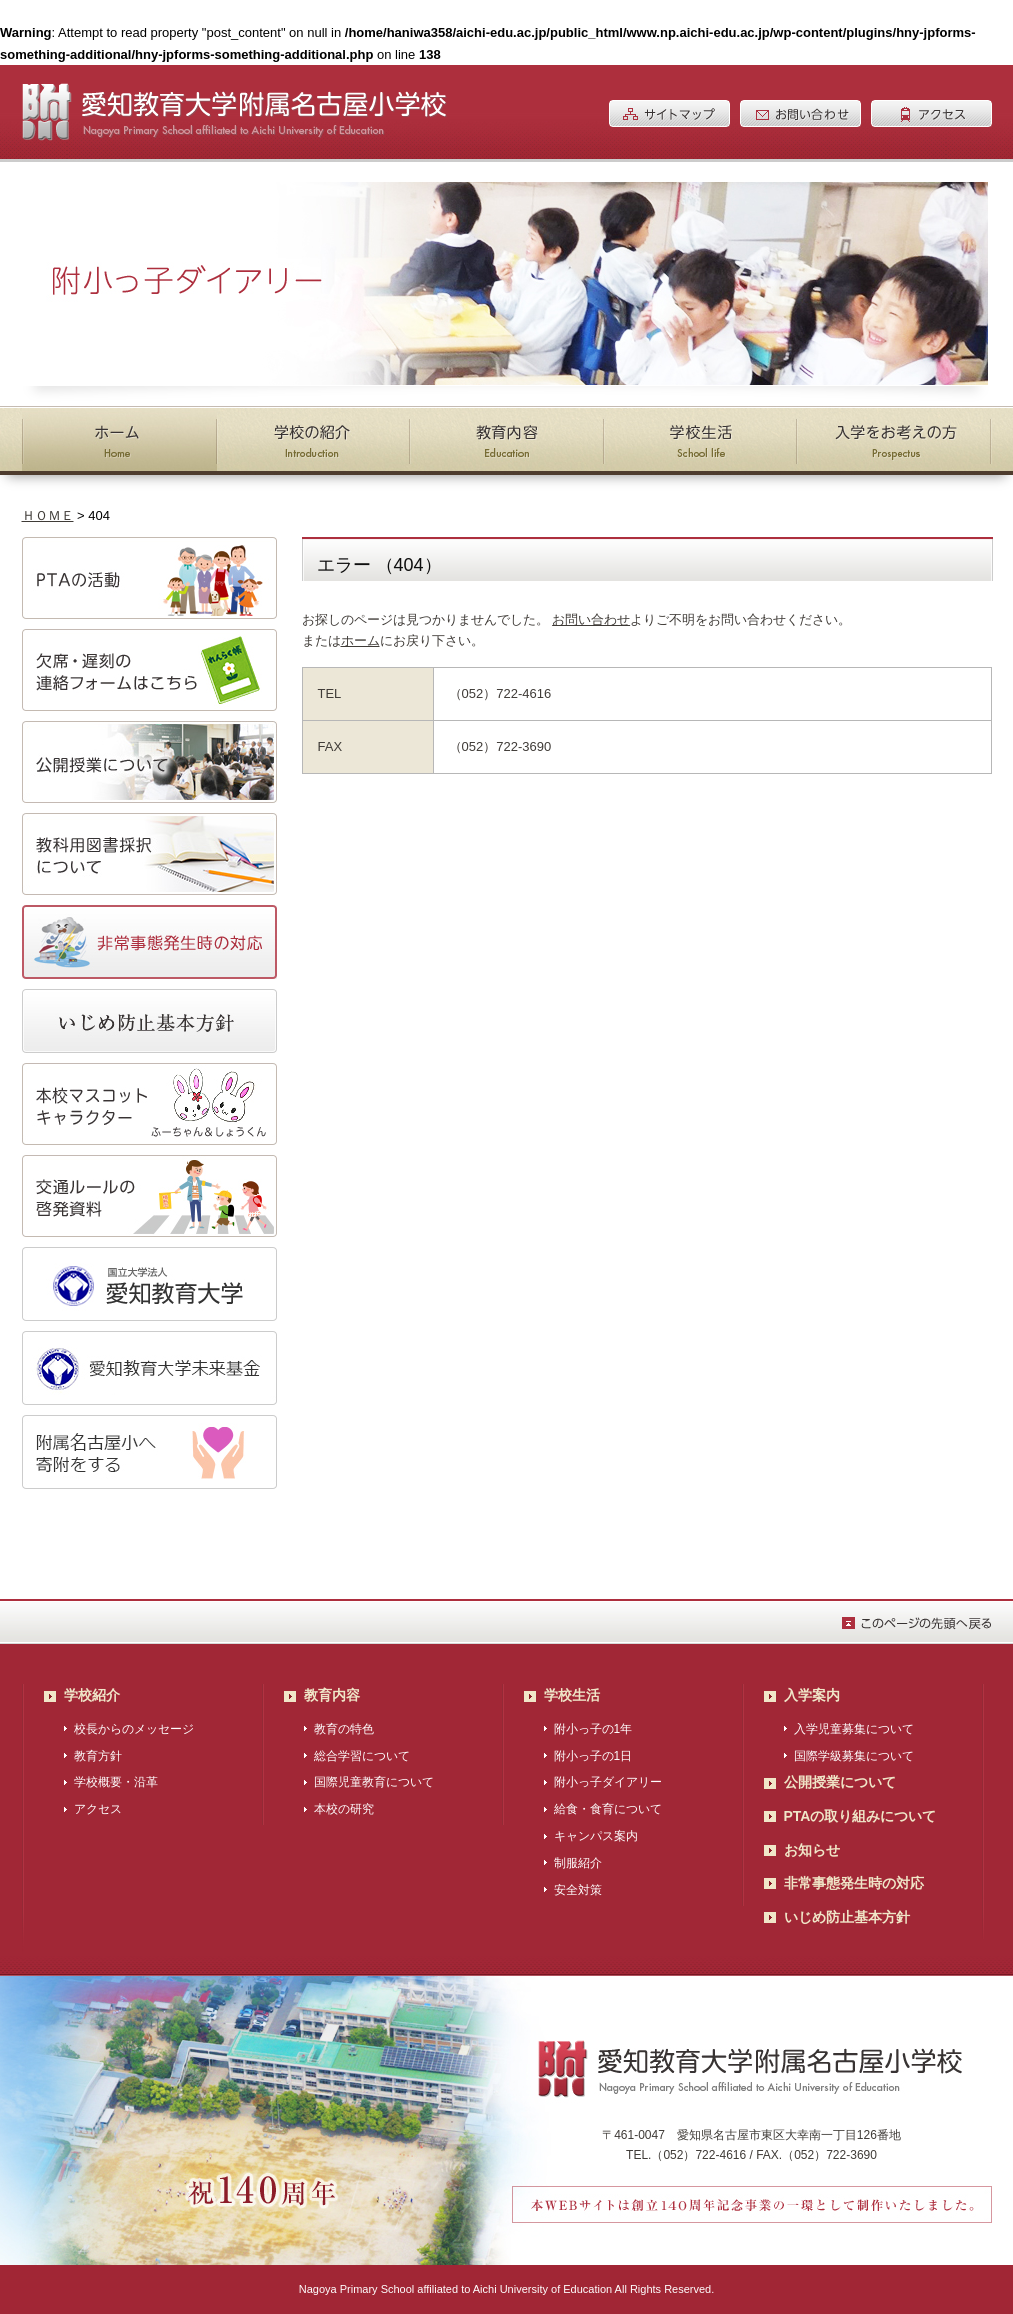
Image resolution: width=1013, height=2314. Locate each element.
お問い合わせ (591, 619)
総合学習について (362, 1756)
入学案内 (812, 1695)
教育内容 (332, 1695)
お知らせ (812, 1850)
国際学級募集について (854, 1756)
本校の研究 (344, 1809)
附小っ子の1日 (593, 1756)
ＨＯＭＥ (48, 515)
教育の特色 (344, 1729)
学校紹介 (92, 1695)
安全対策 (578, 1890)
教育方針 (98, 1756)
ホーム (360, 640)
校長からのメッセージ (134, 1729)
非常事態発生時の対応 (854, 1883)
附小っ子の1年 (593, 1729)
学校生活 (572, 1695)
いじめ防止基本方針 (847, 1917)
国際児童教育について (374, 1782)
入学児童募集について (854, 1729)
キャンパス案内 (596, 1836)
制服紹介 (578, 1863)
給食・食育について (608, 1809)
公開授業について (840, 1782)
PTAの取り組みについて (860, 1816)
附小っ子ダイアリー (608, 1782)
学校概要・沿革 (116, 1782)
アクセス (98, 1809)
